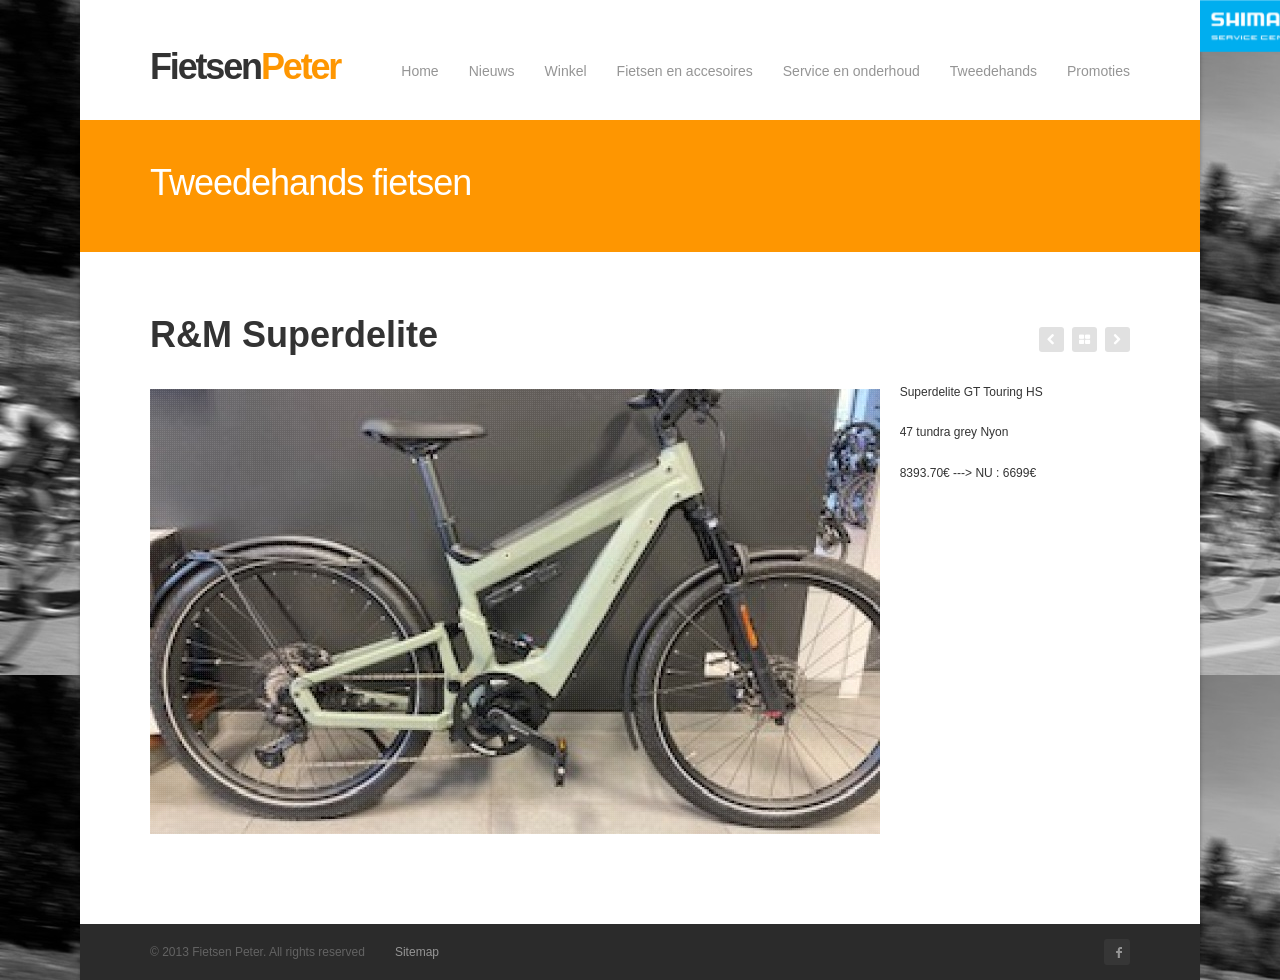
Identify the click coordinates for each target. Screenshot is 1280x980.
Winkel (566, 71)
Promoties (1098, 71)
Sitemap (417, 952)
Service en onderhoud (851, 71)
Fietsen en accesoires (685, 71)
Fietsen (245, 66)
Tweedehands (993, 71)
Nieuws (492, 71)
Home (419, 71)
